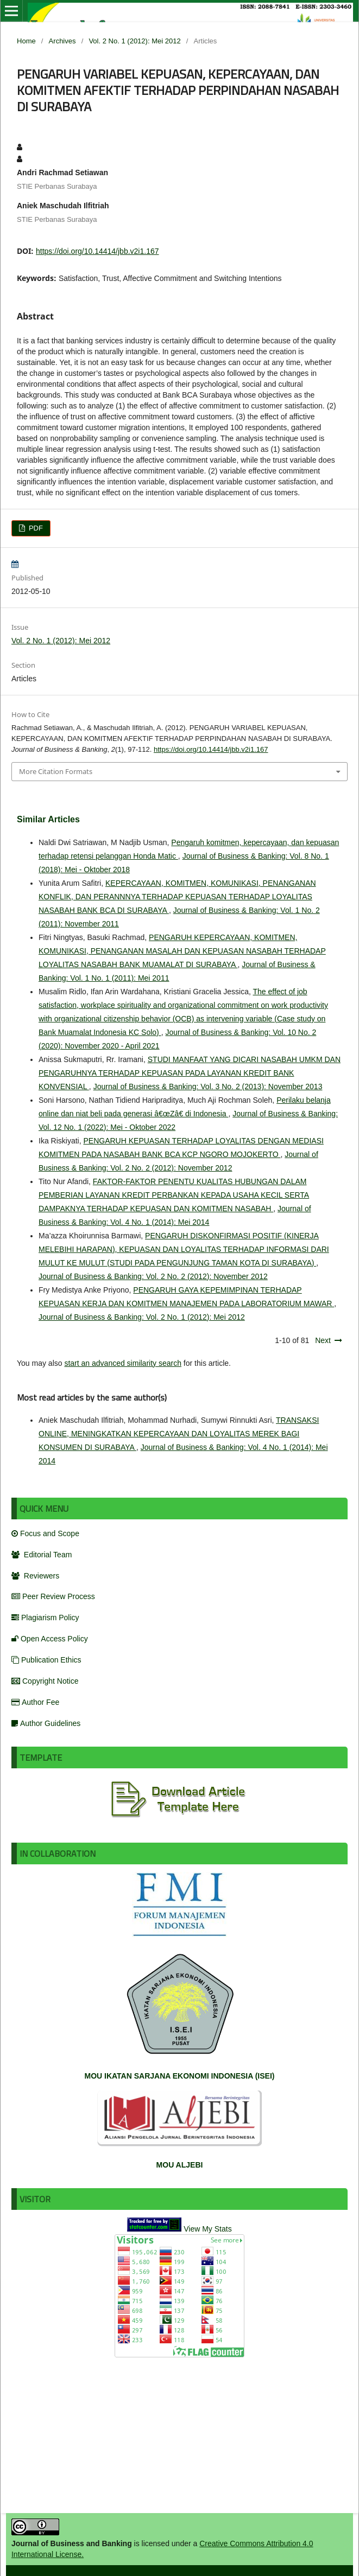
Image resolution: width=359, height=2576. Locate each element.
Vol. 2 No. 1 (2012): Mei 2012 (134, 41)
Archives (62, 41)
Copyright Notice (45, 1681)
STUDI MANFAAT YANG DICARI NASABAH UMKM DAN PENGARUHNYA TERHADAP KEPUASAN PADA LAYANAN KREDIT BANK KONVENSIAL (190, 1073)
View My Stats (207, 2229)
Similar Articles (48, 819)
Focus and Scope (45, 1533)
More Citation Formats (55, 771)
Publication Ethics (46, 1659)
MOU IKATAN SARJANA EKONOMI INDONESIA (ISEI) (179, 2076)
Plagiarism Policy (45, 1617)
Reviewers (35, 1575)
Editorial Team (41, 1554)
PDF (35, 528)
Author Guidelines (45, 1723)
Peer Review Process (53, 1596)
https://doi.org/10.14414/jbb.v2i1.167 (97, 251)
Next (323, 1340)
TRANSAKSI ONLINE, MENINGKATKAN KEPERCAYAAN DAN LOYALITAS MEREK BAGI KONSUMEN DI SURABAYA (179, 1434)
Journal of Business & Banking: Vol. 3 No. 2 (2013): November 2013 (208, 1086)
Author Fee (35, 1702)
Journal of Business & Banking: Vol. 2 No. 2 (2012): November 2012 (153, 1276)
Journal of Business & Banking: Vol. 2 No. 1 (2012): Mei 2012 (142, 1317)
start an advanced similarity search (122, 1363)
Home (26, 41)
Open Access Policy (49, 1638)
